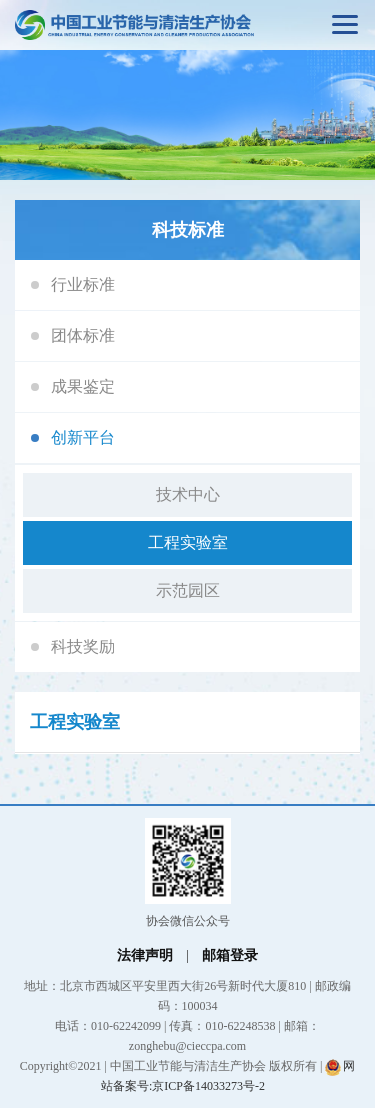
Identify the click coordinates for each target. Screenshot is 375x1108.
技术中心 (188, 494)
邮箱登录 (230, 955)
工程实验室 (188, 542)
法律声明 (145, 955)
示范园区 (188, 590)
